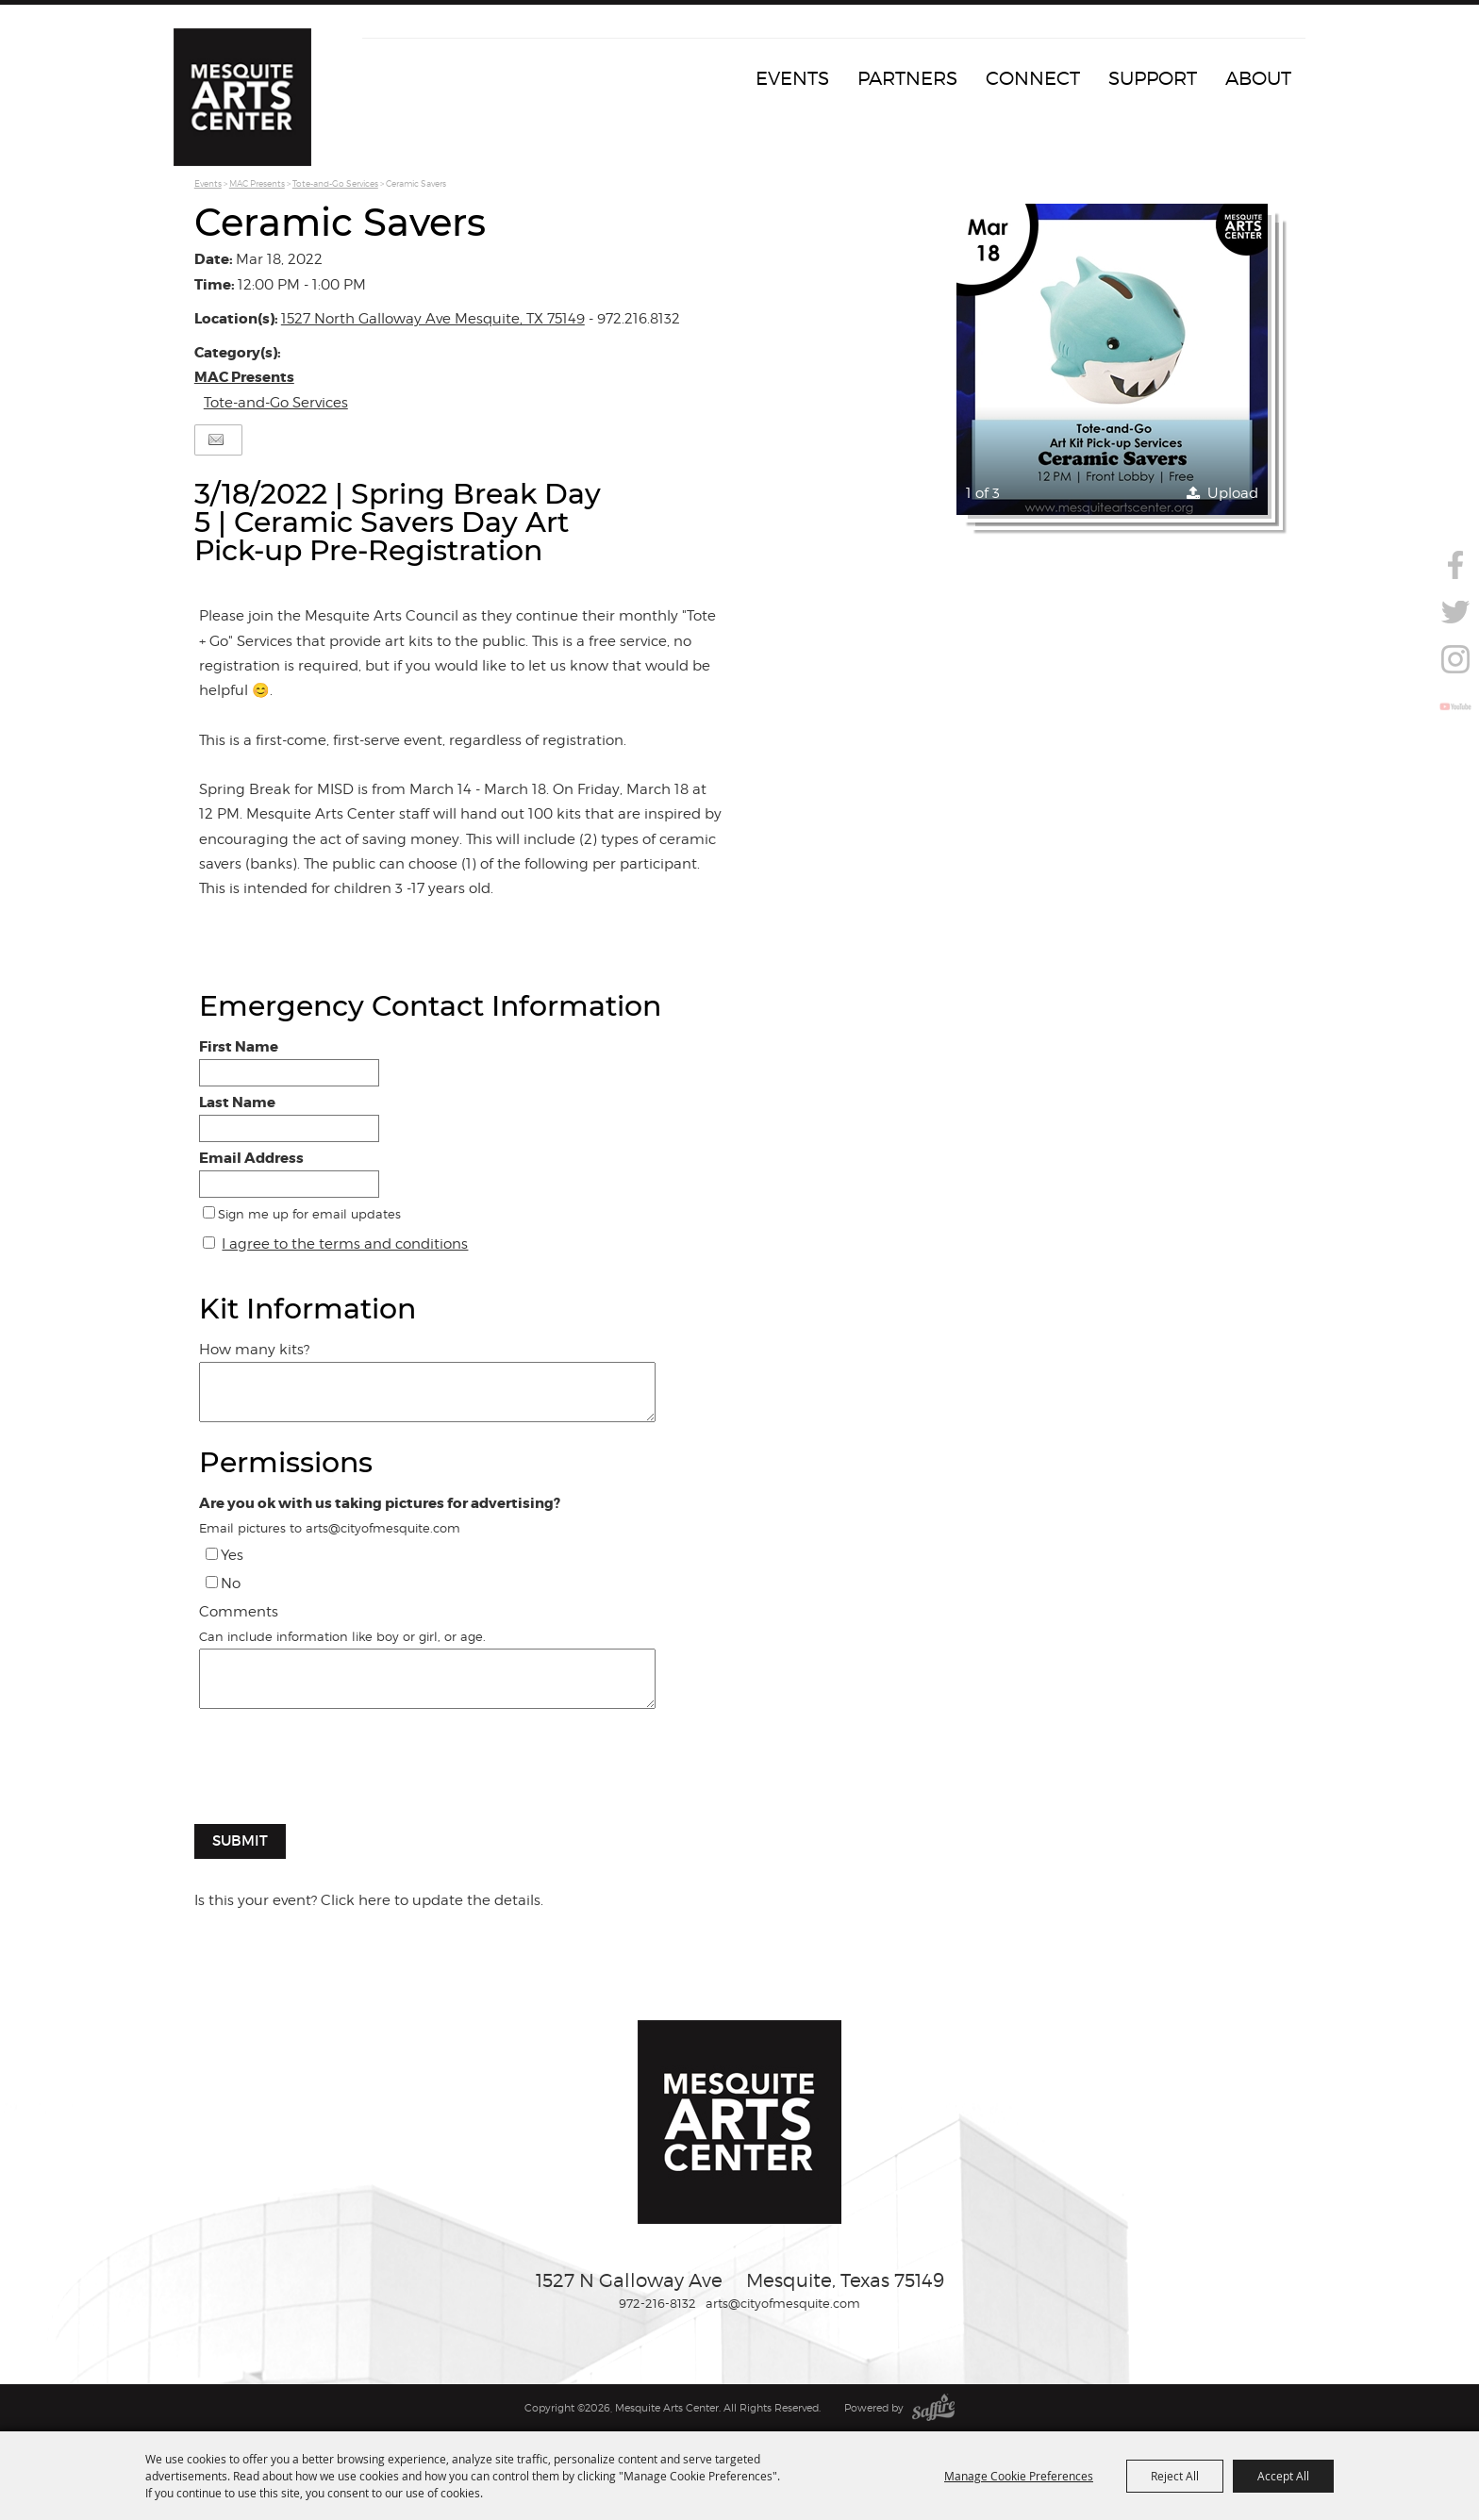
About (1258, 78)
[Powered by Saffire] (933, 2407)
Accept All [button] (1283, 2475)
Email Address (251, 1158)
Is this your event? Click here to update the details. (368, 1900)
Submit (240, 1840)
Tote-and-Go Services (335, 183)
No (231, 1583)
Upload (1232, 493)
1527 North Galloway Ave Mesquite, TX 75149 (433, 318)
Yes (232, 1555)
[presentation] (337, 1776)
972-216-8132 (657, 2303)
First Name (238, 1046)
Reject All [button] (1175, 2475)
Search (1453, 520)
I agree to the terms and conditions (345, 1243)
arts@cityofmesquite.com (783, 2303)
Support (1152, 78)
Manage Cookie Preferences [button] (1018, 2475)
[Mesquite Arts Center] (244, 99)
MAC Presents (257, 183)
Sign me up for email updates (309, 1213)
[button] (1112, 359)
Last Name (237, 1102)
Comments (238, 1611)
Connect (1033, 78)
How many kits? (254, 1349)
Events (792, 78)
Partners (907, 78)
